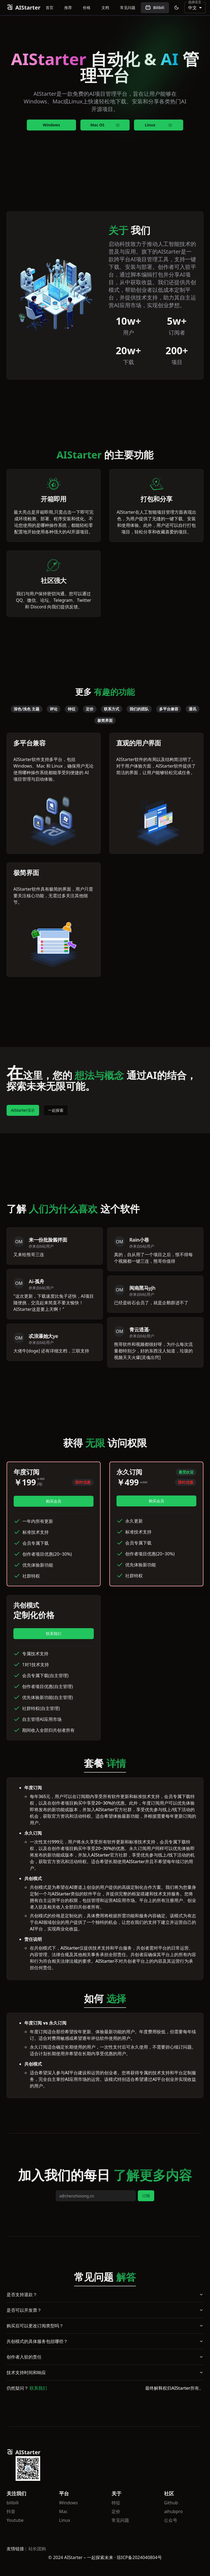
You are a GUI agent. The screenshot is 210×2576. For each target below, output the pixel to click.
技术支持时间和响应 (105, 2372)
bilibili (13, 2503)
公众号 (170, 2520)
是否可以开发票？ (105, 2310)
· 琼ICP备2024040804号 (138, 2557)
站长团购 (37, 2549)
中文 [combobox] (192, 7)
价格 (87, 7)
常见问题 (127, 7)
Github (171, 2503)
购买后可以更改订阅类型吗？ (105, 2326)
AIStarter (23, 7)
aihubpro (173, 2511)
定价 (116, 2511)
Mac (63, 2511)
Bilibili (154, 7)
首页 (49, 7)
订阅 (146, 2195)
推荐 (68, 7)
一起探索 (55, 1110)
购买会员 (53, 1501)
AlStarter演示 (23, 1110)
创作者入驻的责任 (105, 2357)
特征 (116, 2503)
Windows (51, 124)
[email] (96, 2195)
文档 (105, 7)
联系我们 (53, 1633)
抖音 (11, 2511)
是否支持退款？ (105, 2295)
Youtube (15, 2520)
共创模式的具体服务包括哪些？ (105, 2341)
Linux (64, 2520)
